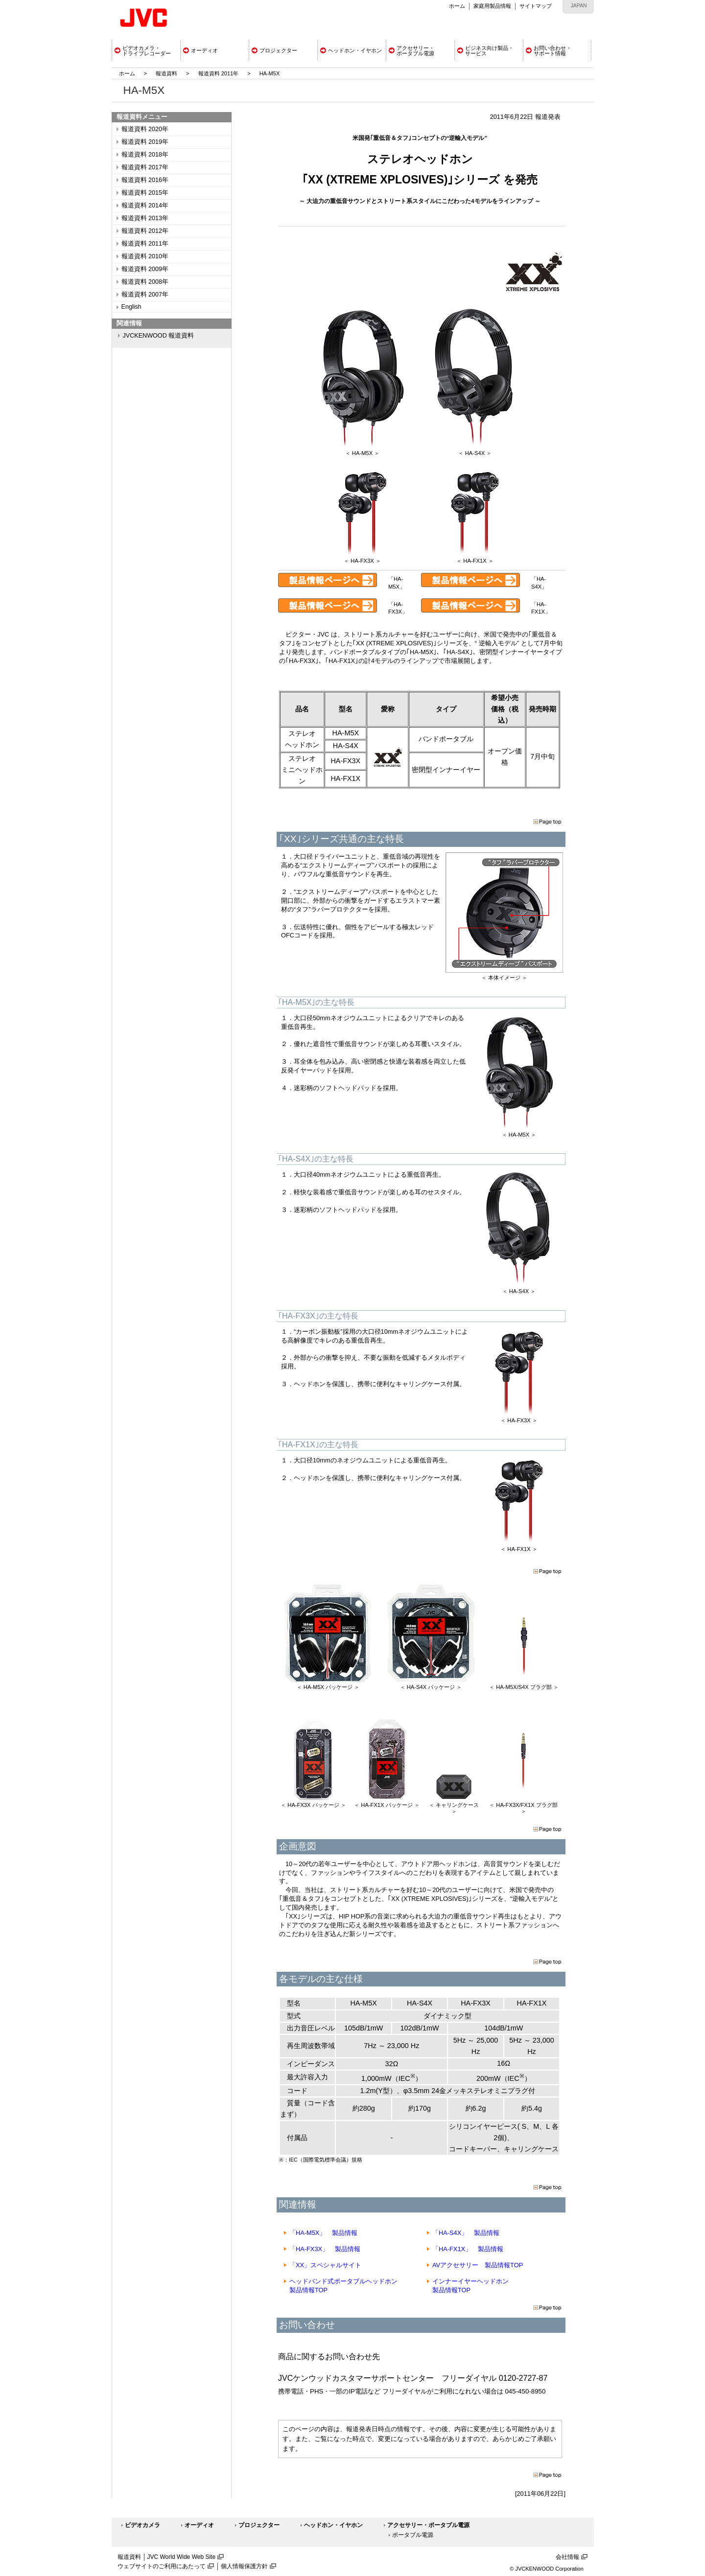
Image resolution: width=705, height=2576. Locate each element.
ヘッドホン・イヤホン (333, 2525)
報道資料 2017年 (145, 167)
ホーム (457, 6)
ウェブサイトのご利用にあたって (162, 2566)
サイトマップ (535, 6)
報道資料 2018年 (145, 154)
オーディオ (199, 2525)
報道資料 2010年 (145, 256)
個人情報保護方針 (244, 2566)
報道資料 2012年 (145, 231)
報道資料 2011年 (218, 73)
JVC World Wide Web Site (181, 2556)
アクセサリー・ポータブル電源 (428, 2525)
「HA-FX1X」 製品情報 (467, 2249)
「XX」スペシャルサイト (325, 2265)
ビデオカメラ (142, 2525)
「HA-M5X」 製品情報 (323, 2232)
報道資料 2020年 (145, 129)
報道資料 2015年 (145, 192)
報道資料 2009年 (145, 269)
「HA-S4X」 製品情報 (465, 2232)
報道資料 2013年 (145, 218)
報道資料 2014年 (145, 205)
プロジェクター (259, 2525)
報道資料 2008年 (145, 281)
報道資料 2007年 (145, 294)
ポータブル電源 (412, 2534)
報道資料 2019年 (145, 141)
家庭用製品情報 (492, 6)
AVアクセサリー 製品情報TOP (477, 2265)
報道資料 (166, 73)
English (131, 306)
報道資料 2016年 (145, 180)
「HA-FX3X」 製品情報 (324, 2249)
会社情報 (567, 2556)
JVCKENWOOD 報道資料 (158, 335)
